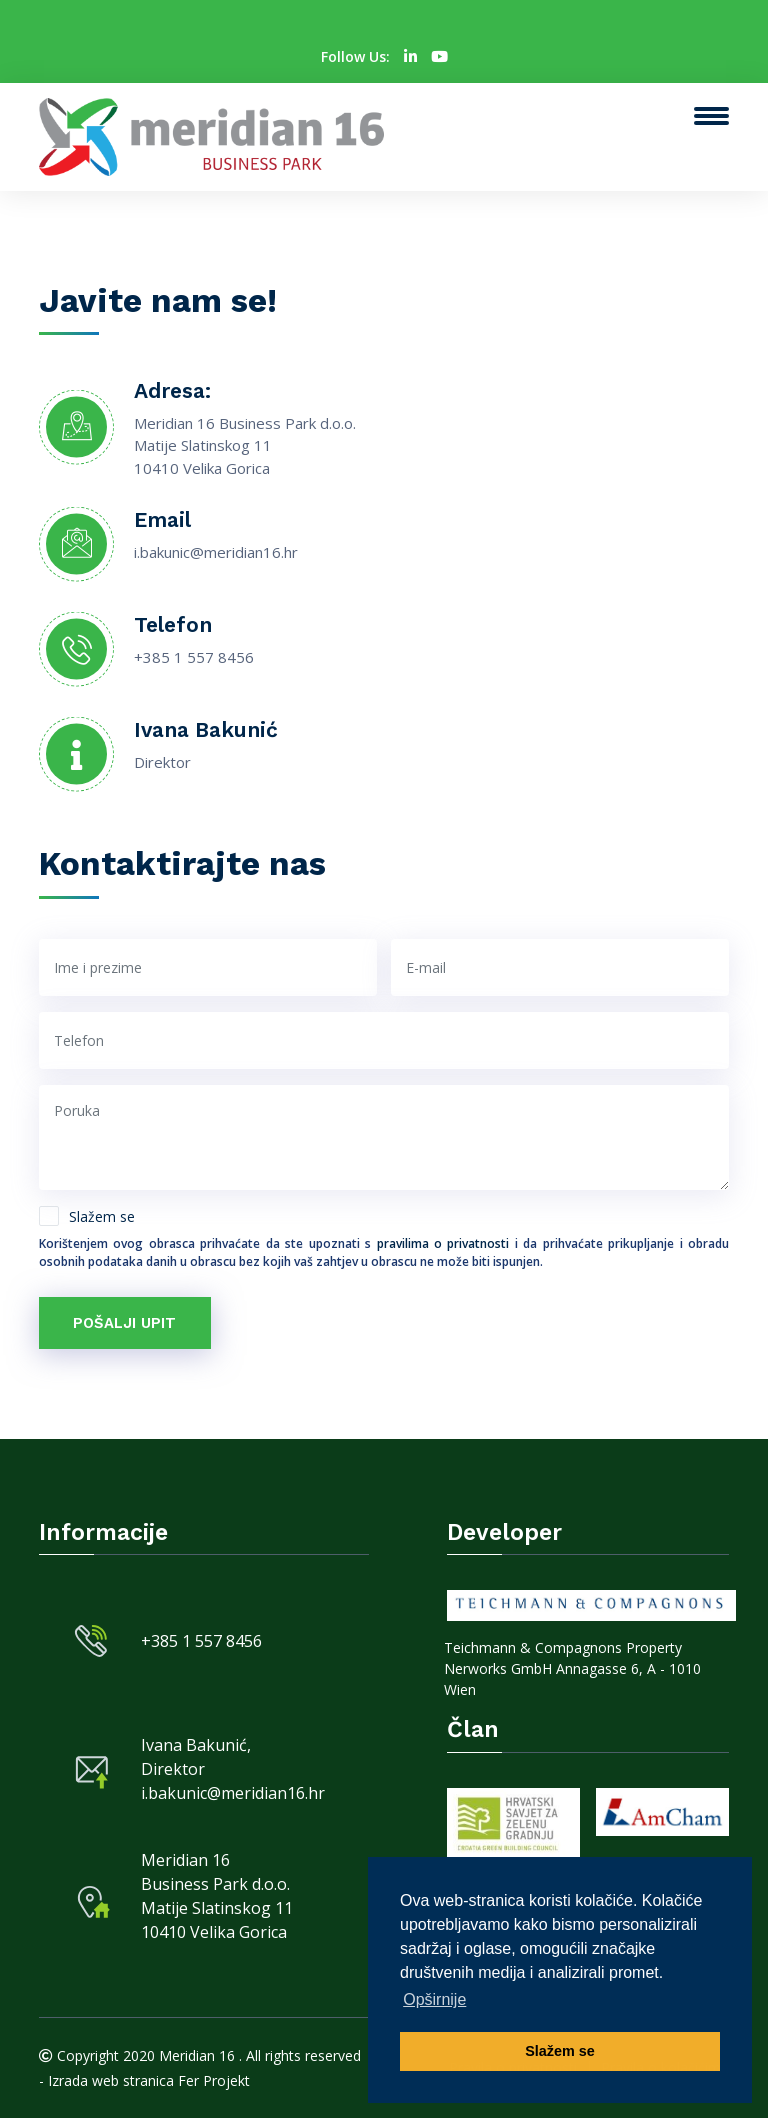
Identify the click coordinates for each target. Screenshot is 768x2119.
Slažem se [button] (560, 2051)
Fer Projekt (214, 2081)
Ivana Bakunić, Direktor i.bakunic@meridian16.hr (233, 1769)
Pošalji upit (125, 1323)
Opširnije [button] (434, 1999)
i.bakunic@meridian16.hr (216, 552)
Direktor (162, 762)
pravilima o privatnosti (446, 1243)
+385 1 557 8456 (194, 657)
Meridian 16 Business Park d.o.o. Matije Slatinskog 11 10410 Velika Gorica (217, 1897)
